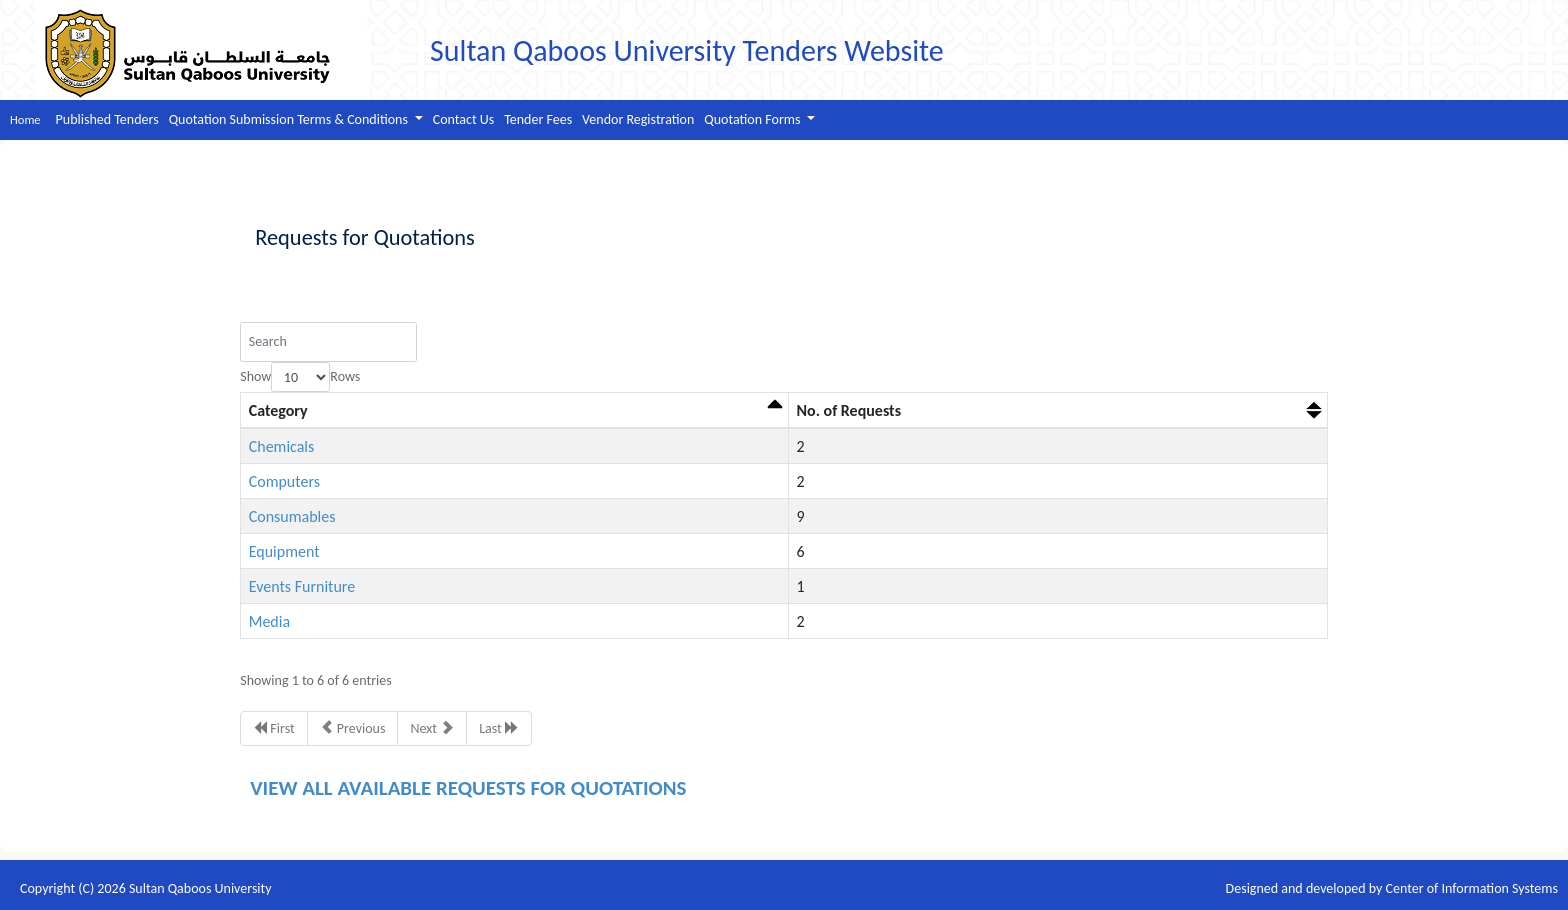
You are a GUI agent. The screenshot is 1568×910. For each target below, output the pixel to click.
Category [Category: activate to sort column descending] (278, 410)
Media (269, 621)
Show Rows (300, 377)
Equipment (284, 551)
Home (25, 119)
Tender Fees (538, 119)
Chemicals (282, 446)
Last (499, 728)
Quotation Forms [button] (753, 119)
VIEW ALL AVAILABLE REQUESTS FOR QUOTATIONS (468, 788)
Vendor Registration (638, 119)
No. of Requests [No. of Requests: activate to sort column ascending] (849, 410)
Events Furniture (302, 586)
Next (432, 728)
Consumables (292, 516)
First (273, 728)
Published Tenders (107, 119)
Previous (353, 728)
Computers (284, 481)
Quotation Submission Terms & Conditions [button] (290, 119)
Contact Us (464, 119)
